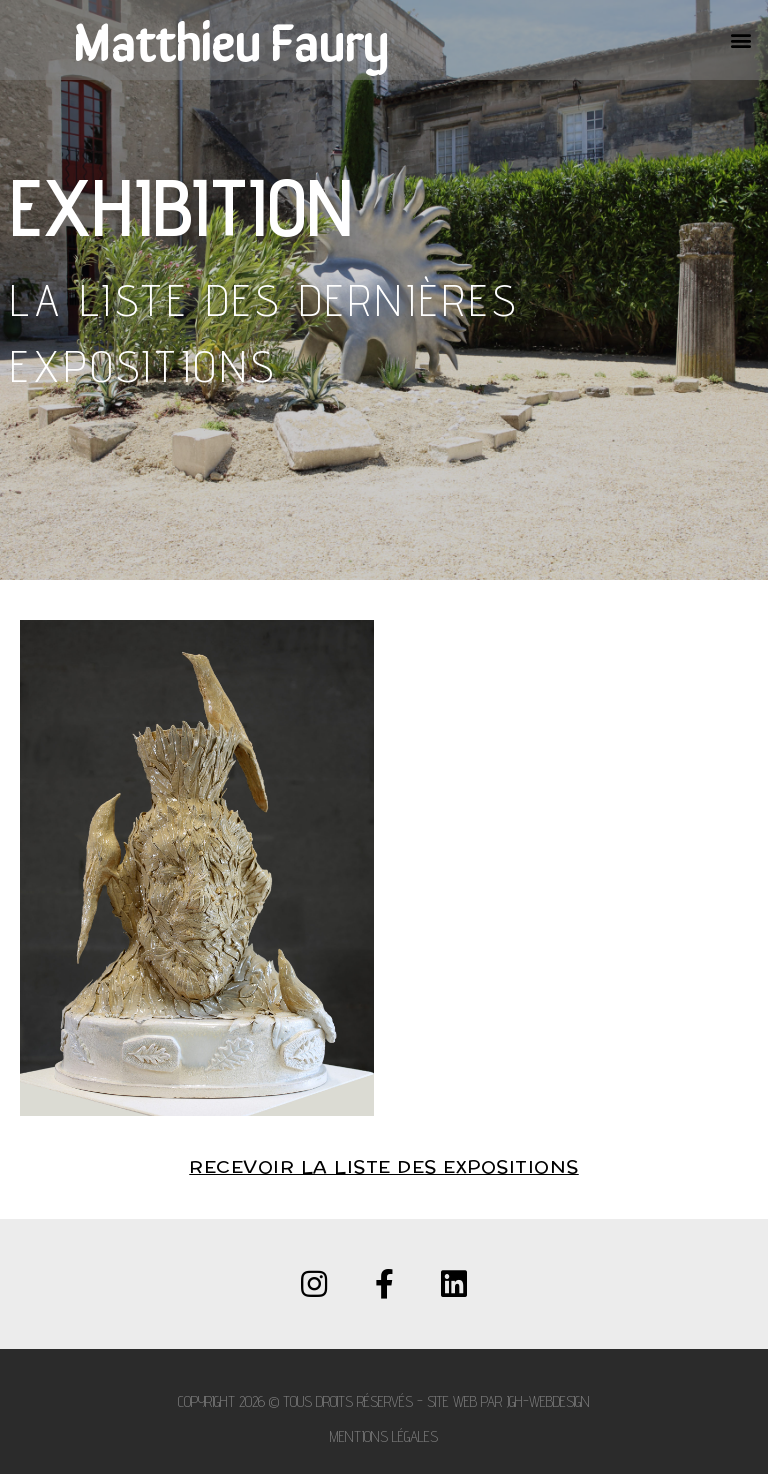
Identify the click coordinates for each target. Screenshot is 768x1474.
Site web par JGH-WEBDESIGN (508, 1401)
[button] (741, 40)
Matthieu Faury (230, 39)
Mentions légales (384, 1436)
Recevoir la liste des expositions (384, 1167)
